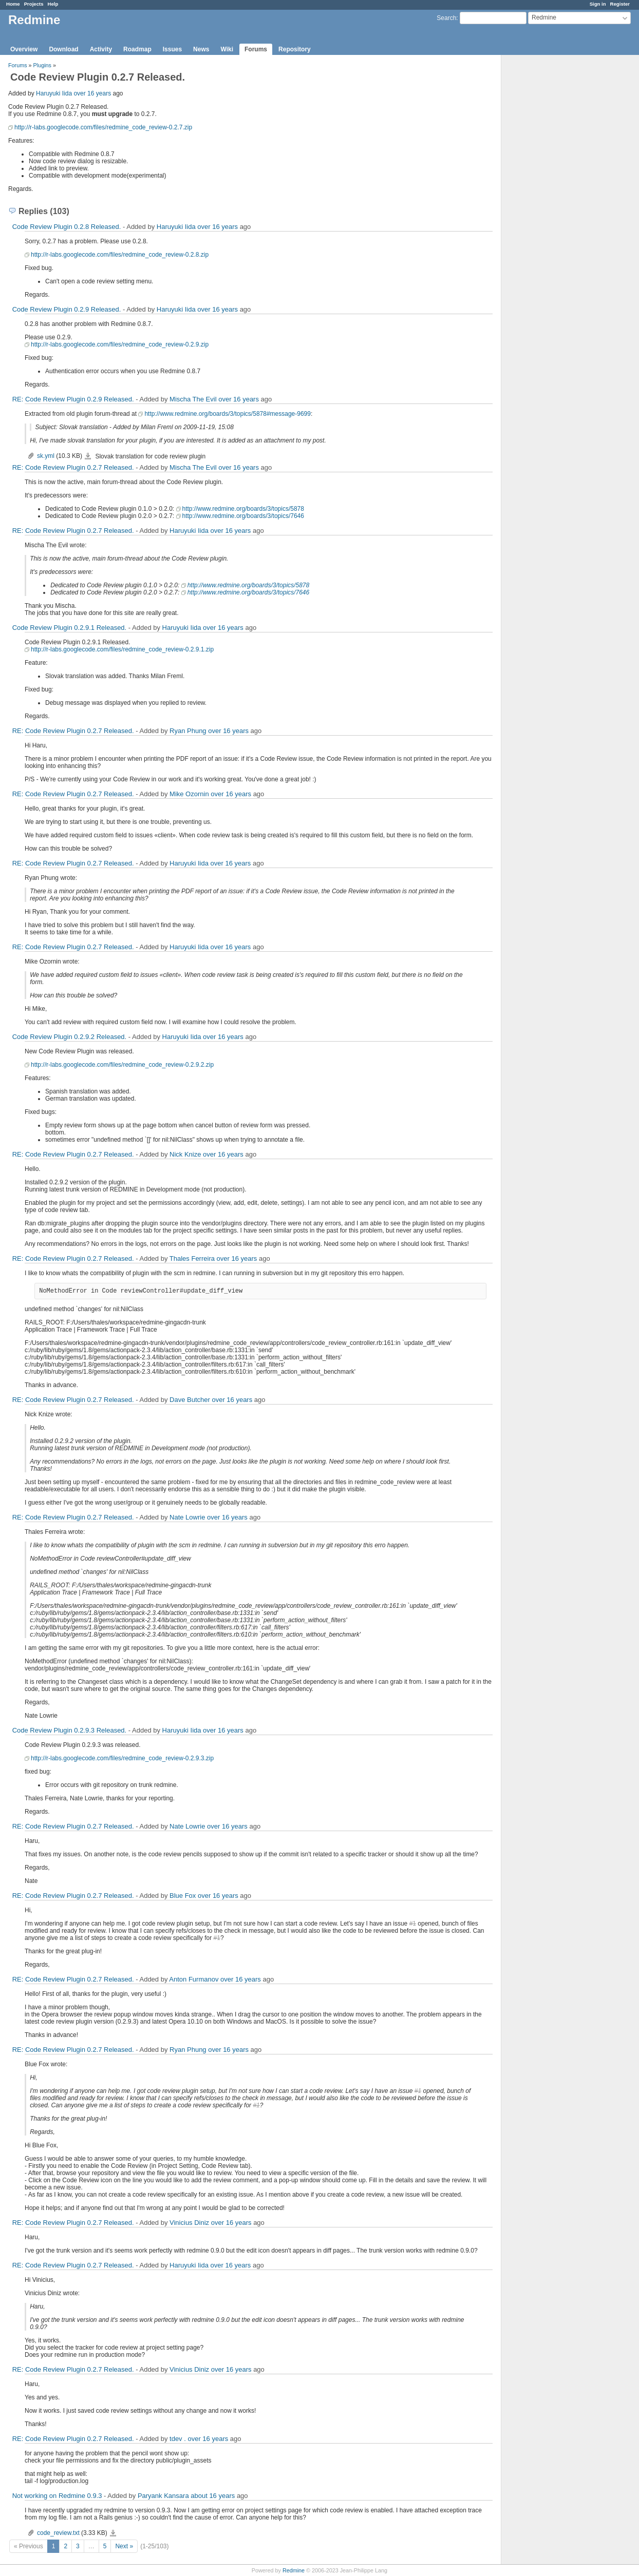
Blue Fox (183, 1895)
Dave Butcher (190, 1400)
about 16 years (213, 2496)
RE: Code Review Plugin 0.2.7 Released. (73, 467)
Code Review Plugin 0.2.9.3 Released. (69, 1730)
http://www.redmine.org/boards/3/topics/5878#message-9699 (227, 413)
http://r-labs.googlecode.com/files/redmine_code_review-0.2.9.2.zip (122, 1064)
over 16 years (92, 93)
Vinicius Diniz (189, 2222)
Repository (294, 49)
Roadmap (137, 49)
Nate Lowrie (187, 1517)
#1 (412, 1923)
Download (63, 49)
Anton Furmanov (193, 1979)
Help (53, 4)
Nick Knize (185, 1154)
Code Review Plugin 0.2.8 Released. (66, 226)
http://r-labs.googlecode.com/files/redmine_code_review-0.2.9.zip (120, 344)
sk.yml (45, 455)
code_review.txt (58, 2532)
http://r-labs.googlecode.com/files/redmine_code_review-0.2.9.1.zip (122, 649)
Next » (124, 2546)
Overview (23, 49)
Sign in (598, 4)
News (201, 49)
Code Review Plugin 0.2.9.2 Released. (69, 1037)
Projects (34, 4)
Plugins (42, 65)
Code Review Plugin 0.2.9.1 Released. (69, 627)
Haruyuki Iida (54, 93)
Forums (256, 49)
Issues (172, 49)
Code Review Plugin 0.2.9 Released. (66, 309)
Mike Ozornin (189, 794)
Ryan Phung (188, 731)
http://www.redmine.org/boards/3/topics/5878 (243, 508)
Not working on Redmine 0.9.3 (57, 2496)
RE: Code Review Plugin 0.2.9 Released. (73, 399)
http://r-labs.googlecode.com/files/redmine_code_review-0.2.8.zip (120, 254)
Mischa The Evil (193, 399)
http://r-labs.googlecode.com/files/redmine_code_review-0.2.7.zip (103, 127)
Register (620, 4)
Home (13, 4)
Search (446, 18)
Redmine (294, 2570)
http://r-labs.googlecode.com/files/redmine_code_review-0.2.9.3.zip (122, 1758)
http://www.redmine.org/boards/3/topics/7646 (243, 516)
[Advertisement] (553, 216)
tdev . (178, 2439)
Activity (101, 49)
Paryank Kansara (163, 2496)
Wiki (226, 49)
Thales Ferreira (192, 1258)
